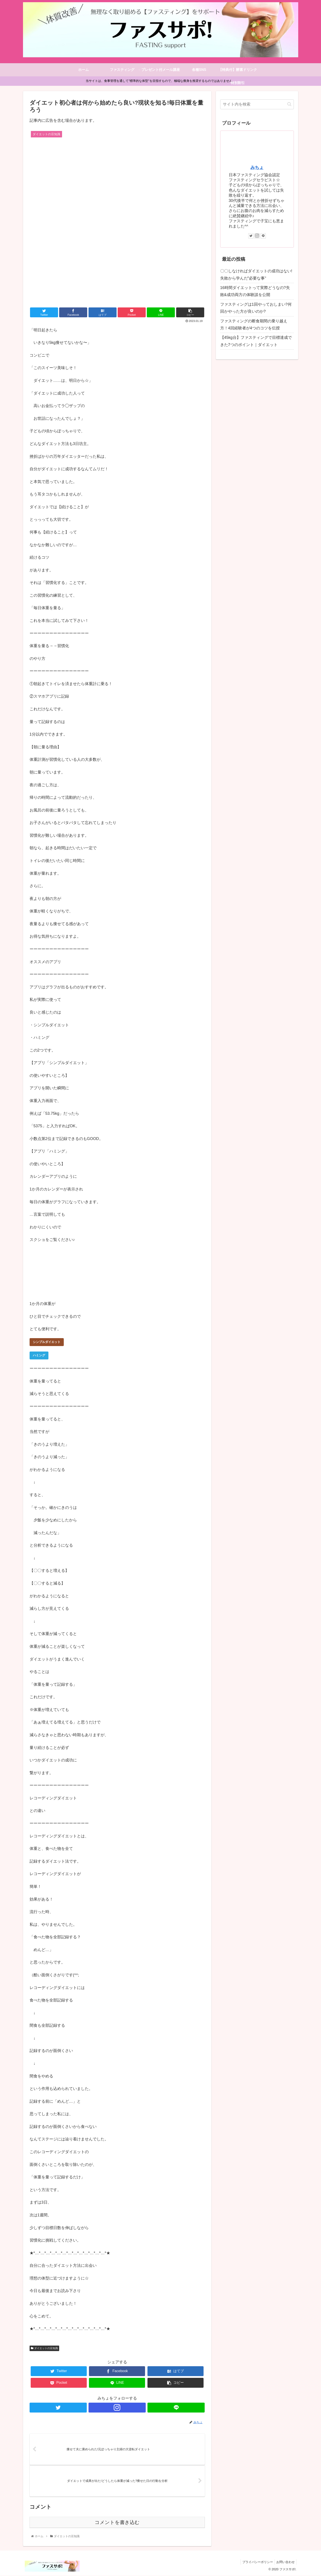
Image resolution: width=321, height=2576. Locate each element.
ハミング (39, 1355)
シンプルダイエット (46, 1342)
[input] (257, 104)
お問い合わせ (285, 2562)
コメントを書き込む (117, 2523)
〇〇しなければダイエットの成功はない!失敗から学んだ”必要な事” (256, 274)
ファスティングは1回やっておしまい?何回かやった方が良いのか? (256, 308)
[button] (289, 104)
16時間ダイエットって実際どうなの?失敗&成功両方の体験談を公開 (255, 291)
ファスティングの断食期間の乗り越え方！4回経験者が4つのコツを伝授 (253, 324)
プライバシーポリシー (255, 2562)
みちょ (257, 167)
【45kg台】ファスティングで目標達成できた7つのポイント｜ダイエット (256, 341)
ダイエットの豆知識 (44, 2348)
